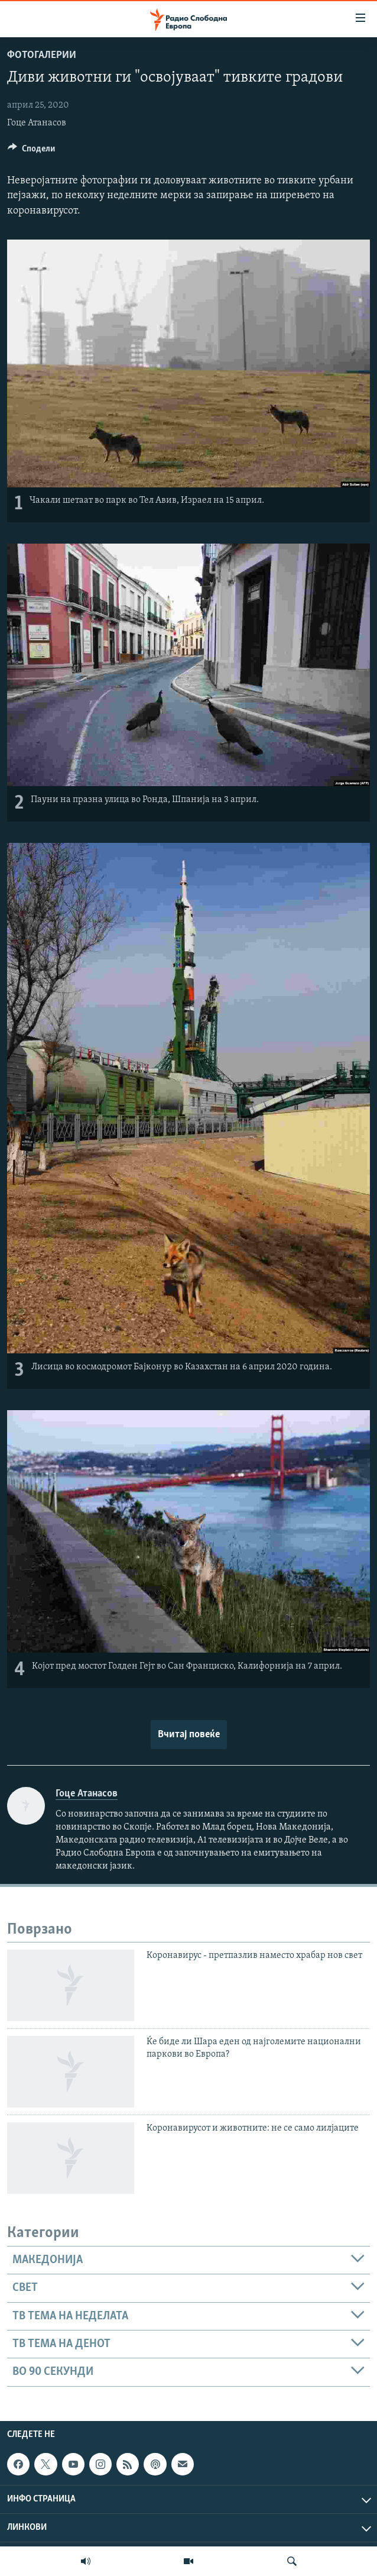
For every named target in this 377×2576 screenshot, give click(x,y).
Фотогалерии (41, 55)
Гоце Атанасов (36, 123)
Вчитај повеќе (189, 1734)
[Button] (31, 151)
